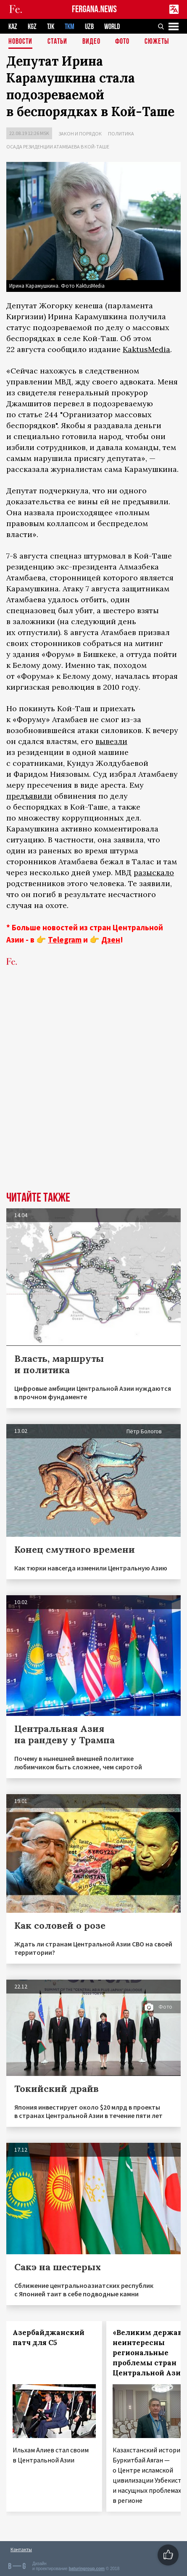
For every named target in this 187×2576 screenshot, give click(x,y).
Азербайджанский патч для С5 (48, 2337)
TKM (69, 26)
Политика (121, 133)
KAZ (12, 26)
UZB (89, 26)
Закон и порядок (80, 133)
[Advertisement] (93, 1091)
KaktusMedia (146, 349)
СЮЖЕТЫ (157, 42)
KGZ (32, 26)
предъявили (29, 796)
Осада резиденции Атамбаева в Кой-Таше (57, 146)
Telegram (65, 940)
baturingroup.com (86, 2568)
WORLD (112, 26)
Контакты (21, 2549)
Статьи (57, 42)
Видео (91, 42)
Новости (20, 42)
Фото (122, 42)
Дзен (110, 940)
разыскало (154, 872)
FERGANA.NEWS (94, 9)
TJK (50, 26)
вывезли (111, 741)
